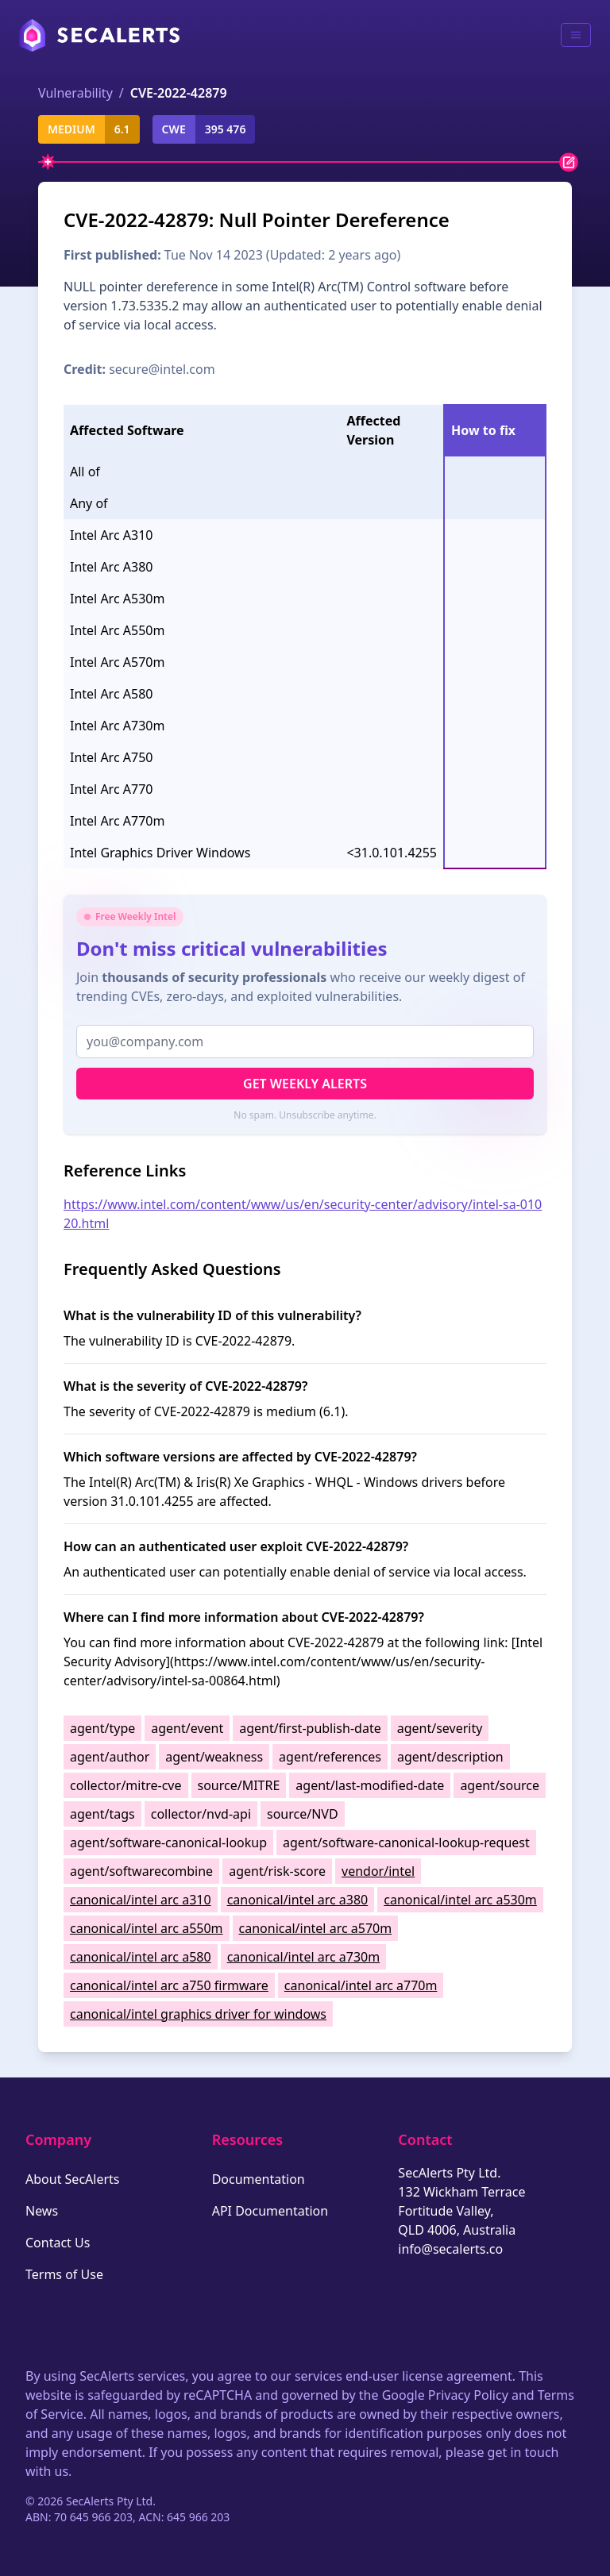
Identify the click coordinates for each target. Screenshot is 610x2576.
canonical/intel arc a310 (140, 1899)
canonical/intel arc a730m (303, 1957)
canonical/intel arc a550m (146, 1928)
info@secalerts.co (450, 2249)
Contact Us (57, 2242)
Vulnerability (75, 93)
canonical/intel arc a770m (361, 1985)
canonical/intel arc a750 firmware (169, 1985)
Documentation (258, 2179)
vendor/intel (378, 1871)
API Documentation (270, 2211)
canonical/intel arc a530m (460, 1899)
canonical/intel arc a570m (315, 1928)
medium (71, 129)
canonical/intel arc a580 (140, 1957)
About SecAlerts (72, 2179)
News (41, 2211)
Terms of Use (64, 2274)
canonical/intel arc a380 (298, 1899)
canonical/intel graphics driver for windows (198, 2014)
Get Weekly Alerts (305, 1083)
